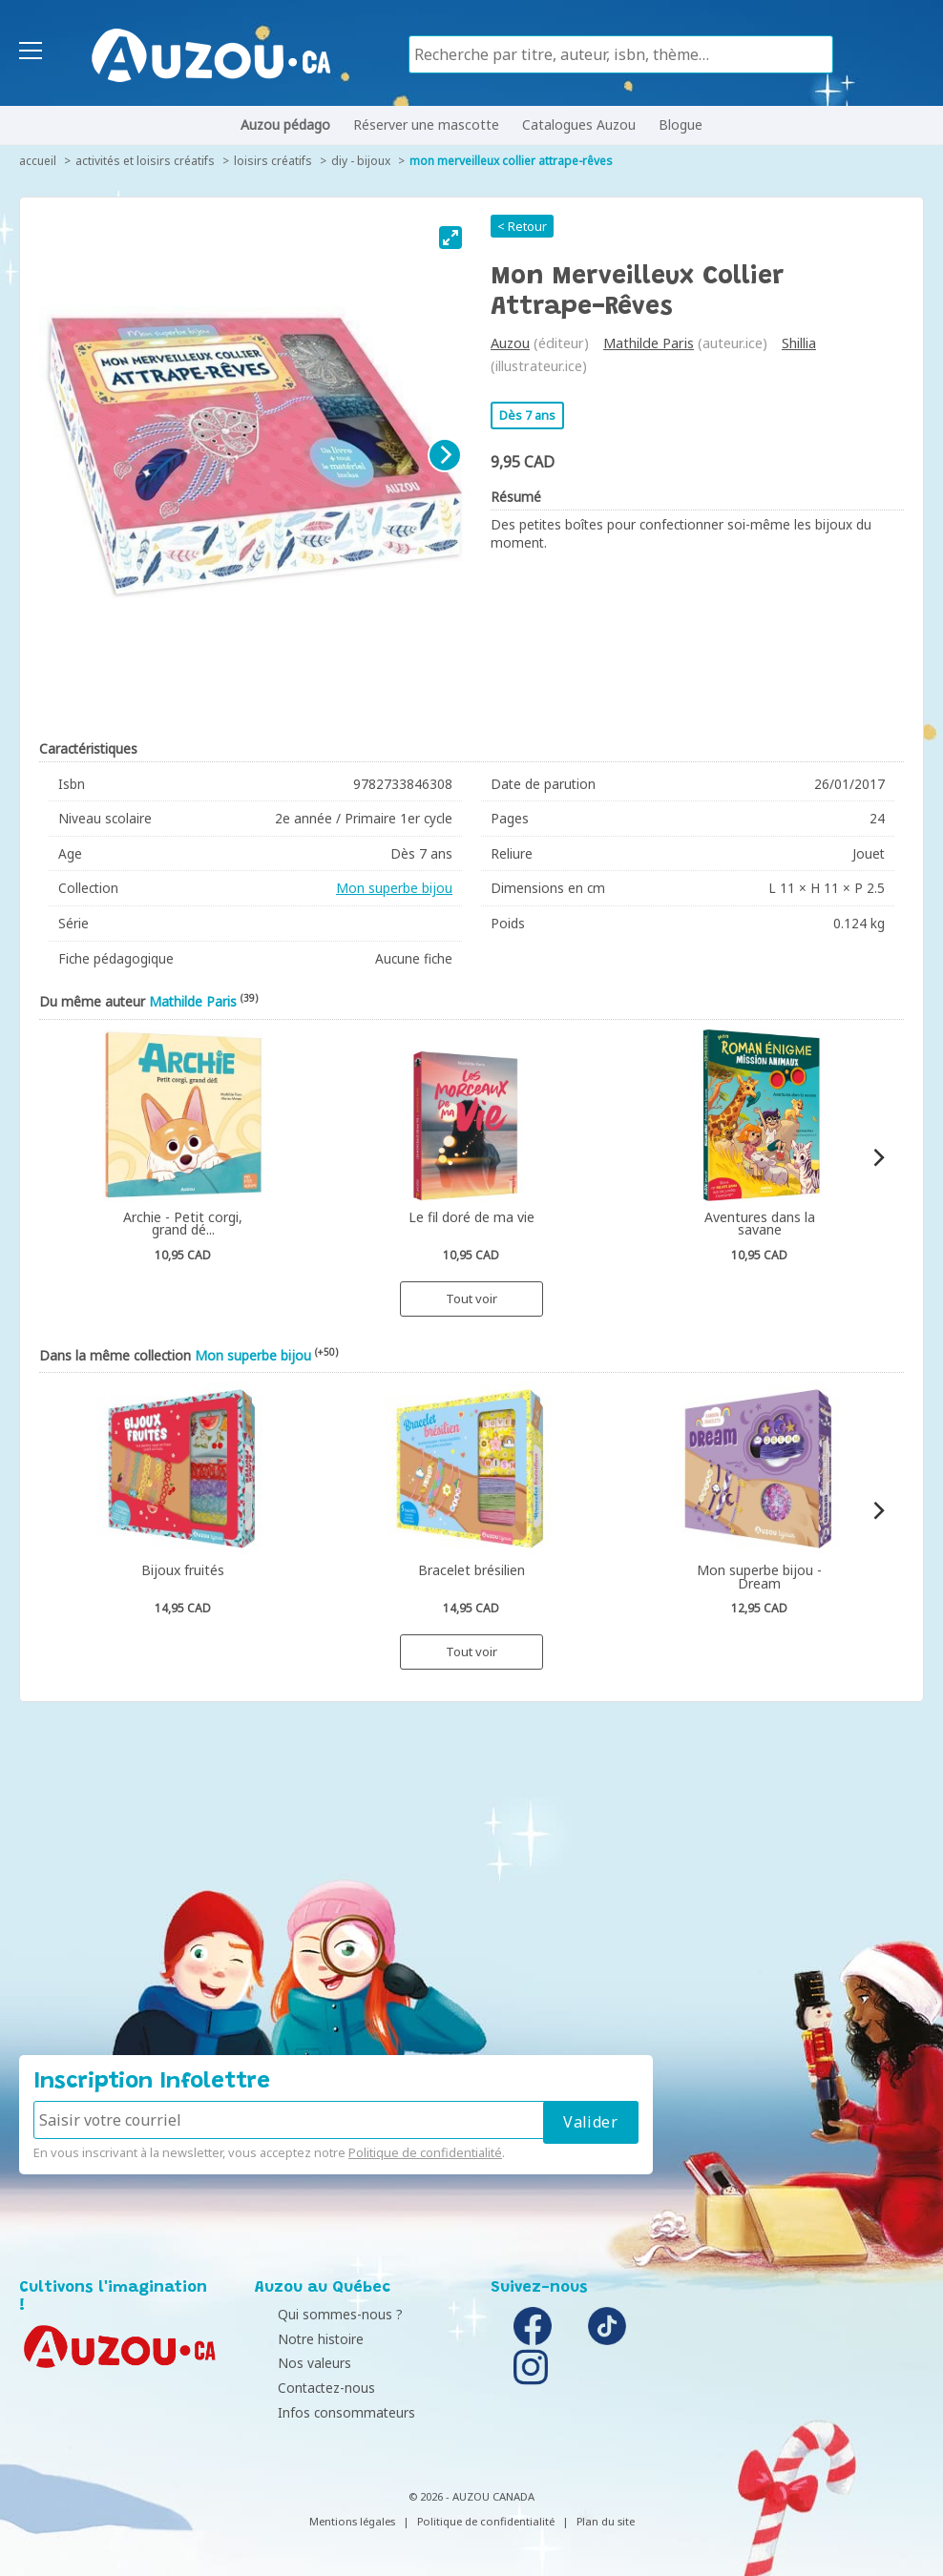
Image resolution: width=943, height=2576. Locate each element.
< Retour (522, 226)
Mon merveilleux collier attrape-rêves (511, 161)
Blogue (680, 124)
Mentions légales (352, 2521)
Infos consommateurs (328, 2412)
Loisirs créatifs (273, 161)
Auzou (510, 343)
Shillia (799, 343)
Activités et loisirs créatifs (145, 161)
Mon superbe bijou (394, 888)
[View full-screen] (450, 237)
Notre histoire (303, 2339)
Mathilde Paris (648, 343)
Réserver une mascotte (426, 124)
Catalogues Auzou (579, 124)
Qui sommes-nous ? (322, 2314)
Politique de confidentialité (425, 2152)
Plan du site (605, 2521)
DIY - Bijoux (360, 161)
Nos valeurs (296, 2363)
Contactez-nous (308, 2388)
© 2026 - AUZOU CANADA (471, 2496)
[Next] (445, 455)
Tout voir (471, 1298)
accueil (37, 161)
